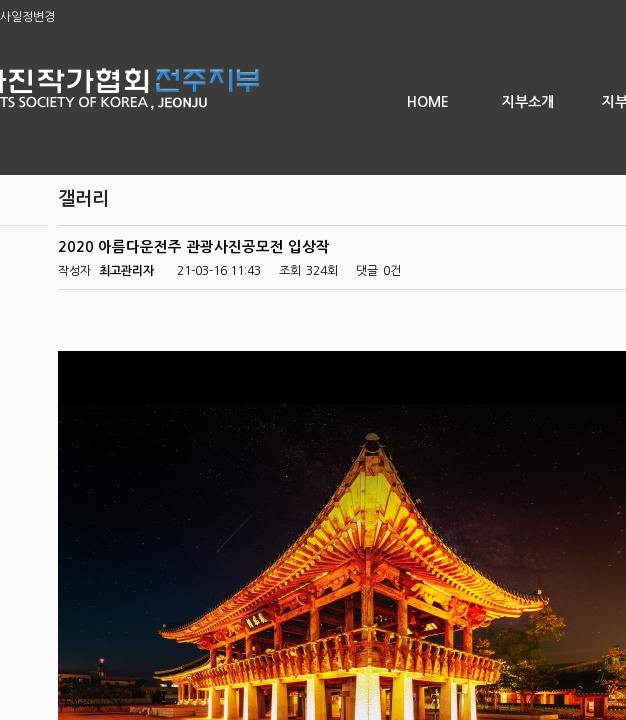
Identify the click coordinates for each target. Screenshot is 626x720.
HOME (428, 102)
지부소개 (528, 102)
